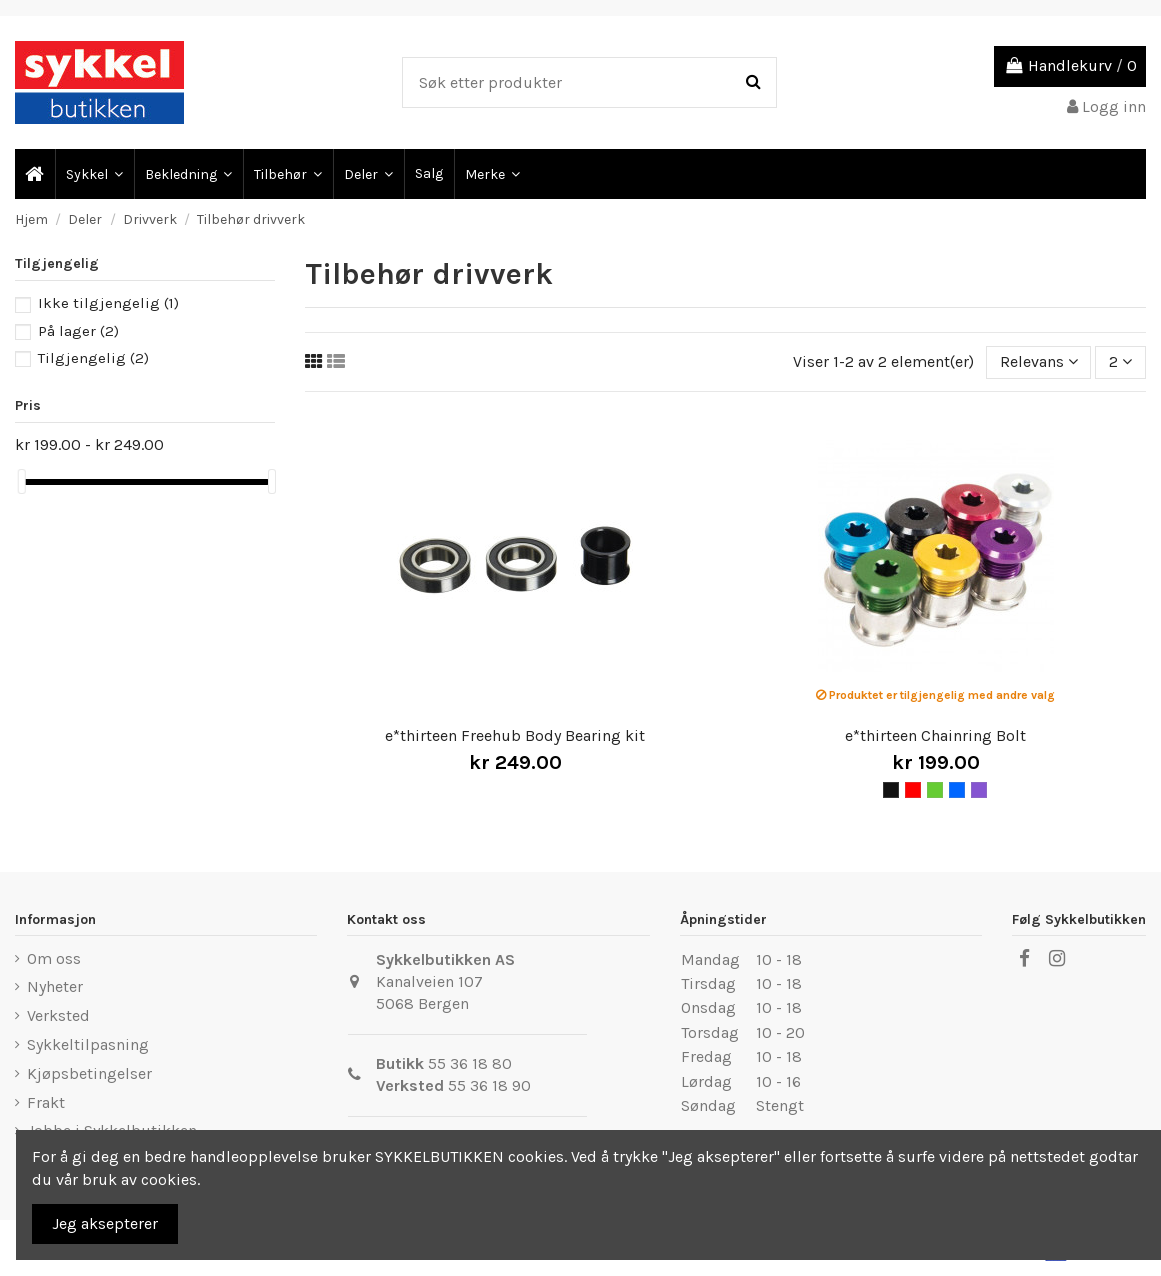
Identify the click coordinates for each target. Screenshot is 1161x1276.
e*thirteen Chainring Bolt (935, 735)
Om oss (54, 958)
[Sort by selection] (1039, 362)
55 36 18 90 (489, 1085)
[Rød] (913, 790)
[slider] (22, 481)
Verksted (58, 1015)
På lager (78, 331)
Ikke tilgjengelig (108, 303)
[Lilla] (979, 790)
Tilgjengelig (93, 358)
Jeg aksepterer (105, 1223)
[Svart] (891, 790)
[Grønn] (935, 790)
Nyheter (55, 986)
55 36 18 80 (470, 1063)
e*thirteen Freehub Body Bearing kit (515, 735)
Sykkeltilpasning (88, 1044)
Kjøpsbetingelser (89, 1073)
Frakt (46, 1102)
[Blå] (957, 790)
